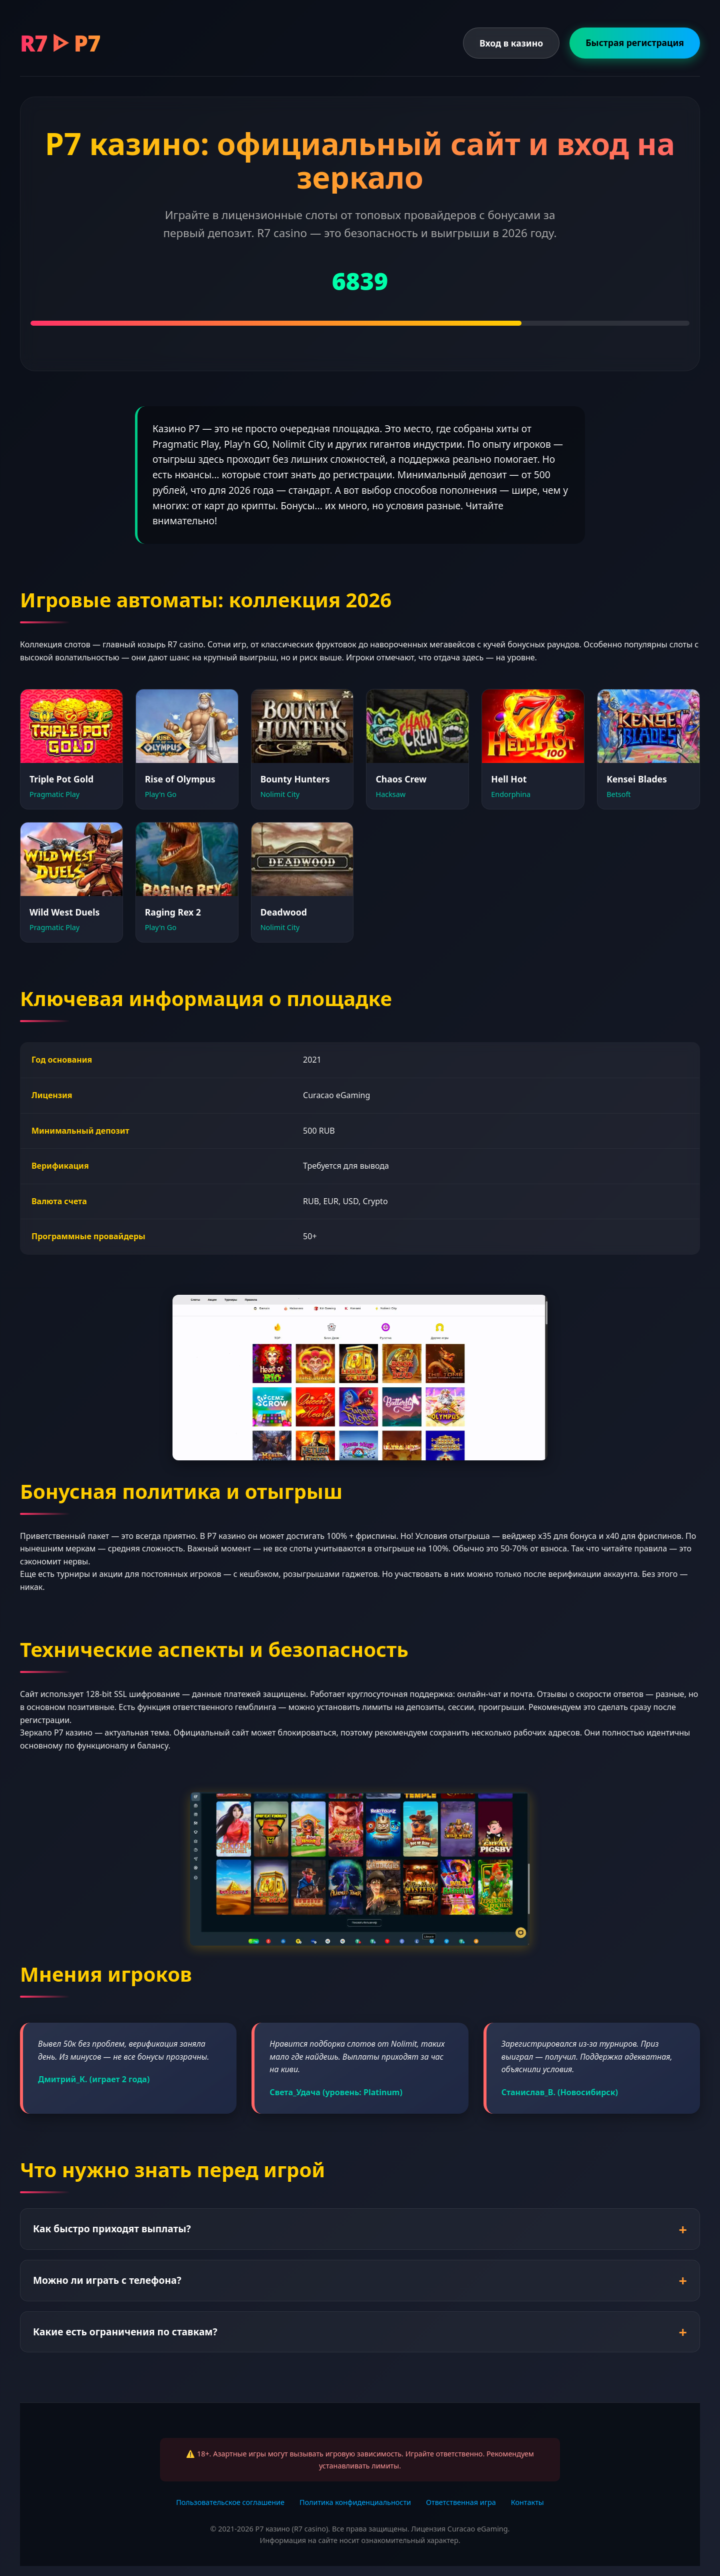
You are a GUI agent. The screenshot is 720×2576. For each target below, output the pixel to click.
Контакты (527, 2502)
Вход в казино (511, 43)
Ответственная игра (461, 2502)
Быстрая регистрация (635, 43)
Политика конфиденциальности (355, 2502)
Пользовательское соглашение (230, 2502)
